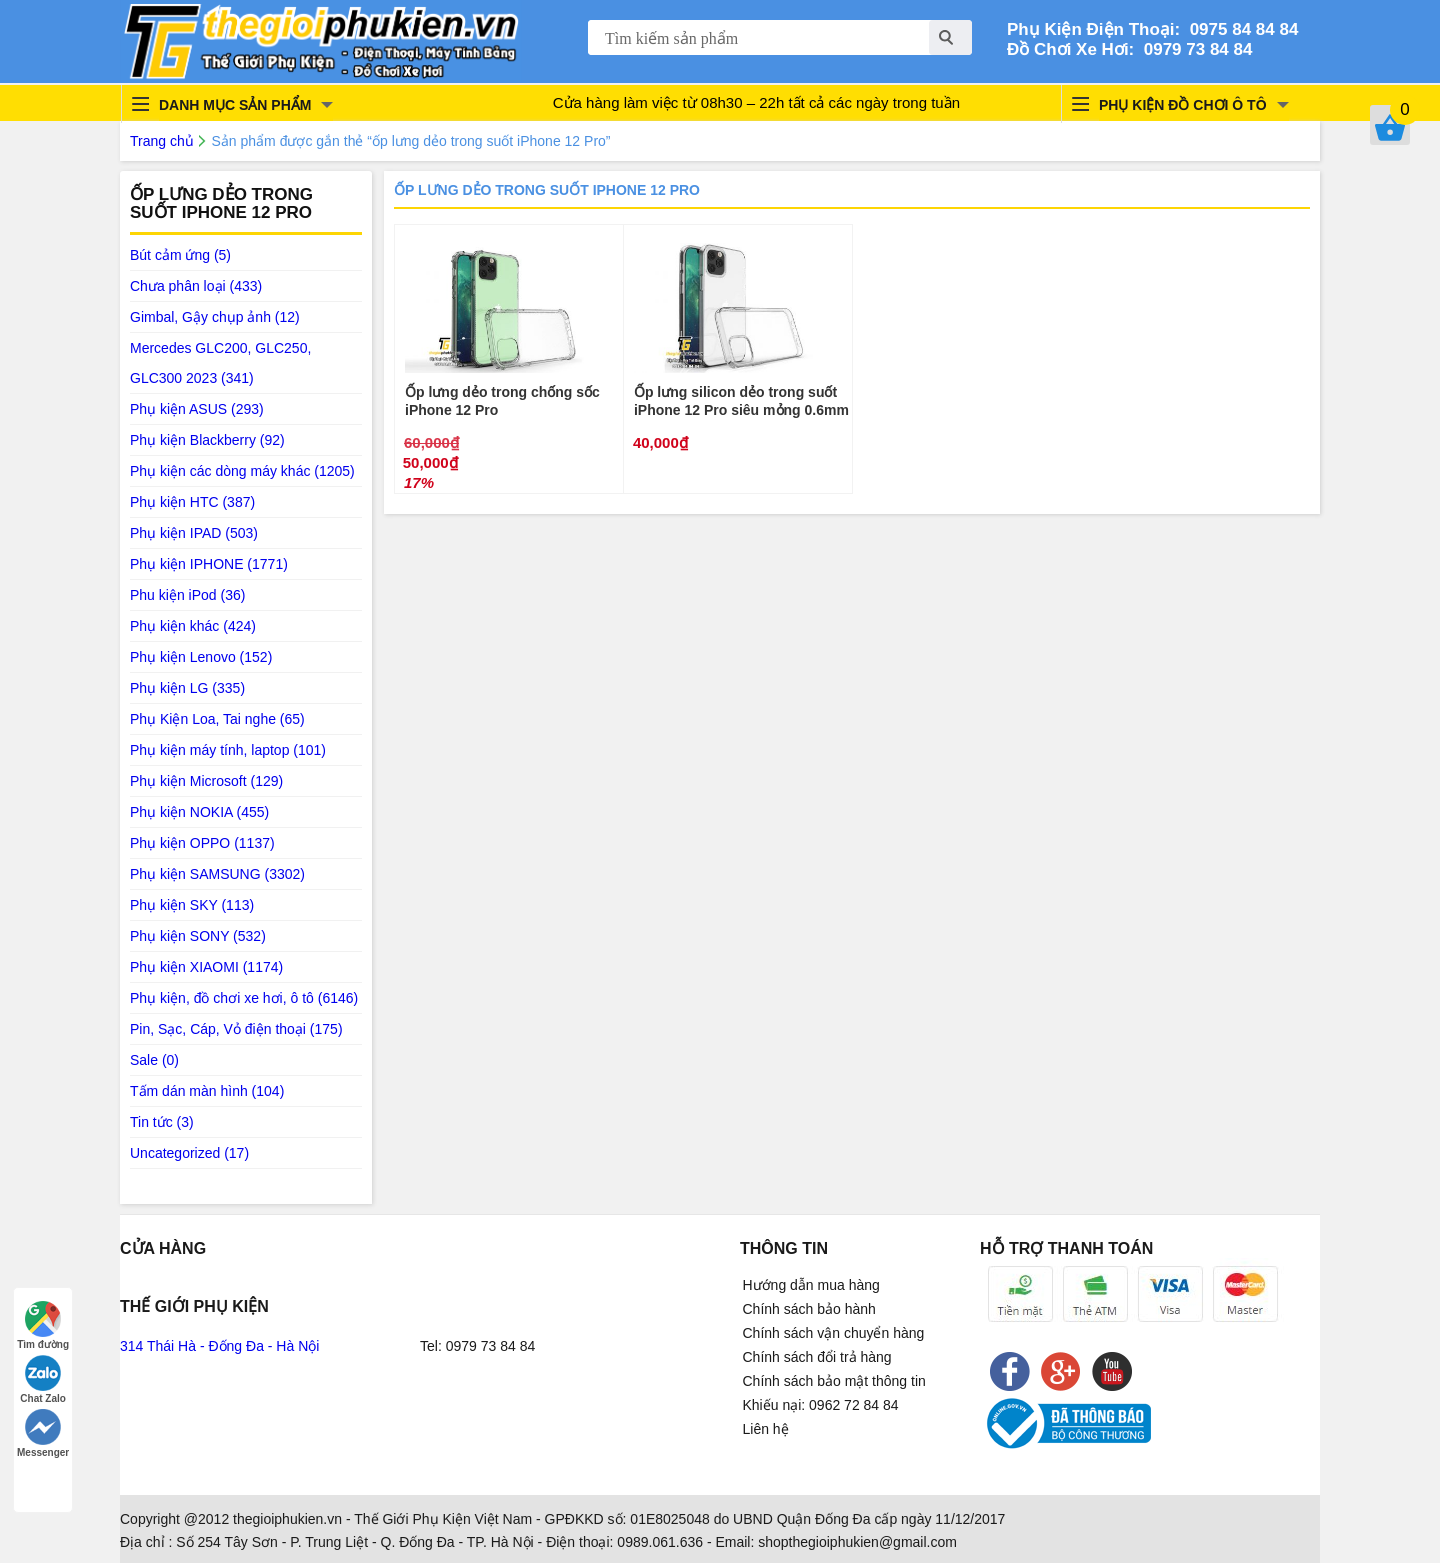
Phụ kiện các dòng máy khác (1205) (242, 471)
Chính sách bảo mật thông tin (834, 1381)
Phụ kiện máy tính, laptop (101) (228, 750)
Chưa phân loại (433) (196, 286)
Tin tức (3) (162, 1122)
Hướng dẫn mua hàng (811, 1285)
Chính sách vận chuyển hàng (834, 1333)
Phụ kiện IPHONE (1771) (209, 564)
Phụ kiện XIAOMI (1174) (206, 967)
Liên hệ (766, 1429)
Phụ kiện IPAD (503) (194, 533)
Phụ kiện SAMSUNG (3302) (217, 874)
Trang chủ (162, 141)
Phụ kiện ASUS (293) (197, 409)
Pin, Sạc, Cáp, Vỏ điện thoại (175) (236, 1029)
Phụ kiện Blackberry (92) (207, 440)
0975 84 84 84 (1239, 29)
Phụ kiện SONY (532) (198, 936)
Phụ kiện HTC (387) (192, 502)
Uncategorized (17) (189, 1153)
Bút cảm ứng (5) (180, 255)
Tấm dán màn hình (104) (207, 1091)
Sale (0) (154, 1060)
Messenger (43, 1433)
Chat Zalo (43, 1379)
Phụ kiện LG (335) (187, 688)
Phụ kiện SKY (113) (192, 905)
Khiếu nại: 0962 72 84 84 (821, 1405)
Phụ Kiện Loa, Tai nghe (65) (217, 719)
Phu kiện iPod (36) (187, 595)
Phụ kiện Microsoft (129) (206, 781)
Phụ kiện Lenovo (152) (201, 657)
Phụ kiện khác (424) (193, 626)
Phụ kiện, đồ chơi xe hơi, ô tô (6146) (244, 998)
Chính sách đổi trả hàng (817, 1357)
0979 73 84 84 (1193, 49)
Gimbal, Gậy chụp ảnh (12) (215, 317)
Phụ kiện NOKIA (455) (199, 812)
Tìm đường (43, 1325)
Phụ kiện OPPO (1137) (202, 843)
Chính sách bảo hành (809, 1309)
